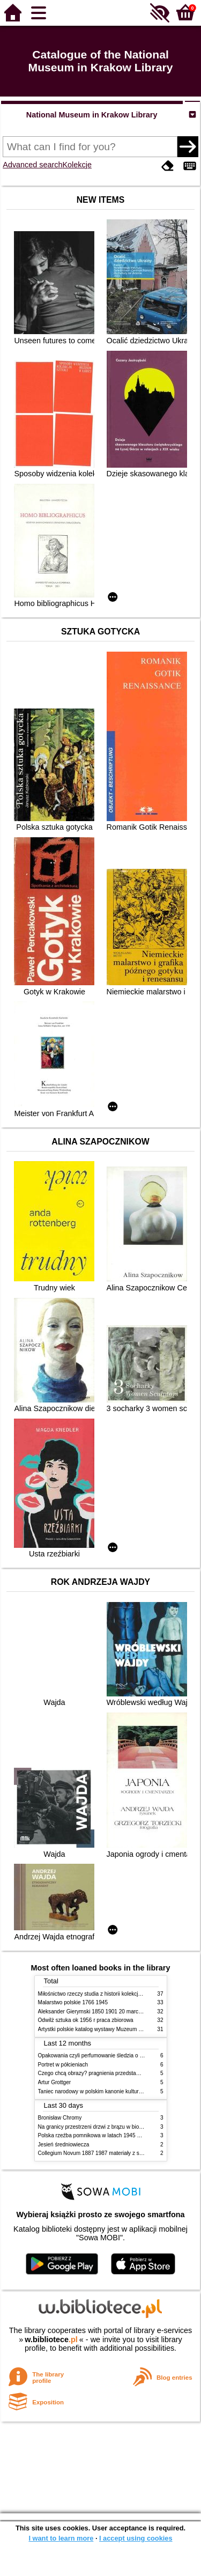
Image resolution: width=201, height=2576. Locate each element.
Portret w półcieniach (63, 2065)
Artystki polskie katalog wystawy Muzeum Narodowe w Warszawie (117, 2029)
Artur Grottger (54, 2082)
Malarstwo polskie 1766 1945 (73, 2002)
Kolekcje (77, 164)
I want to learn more (60, 2538)
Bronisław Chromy (60, 2118)
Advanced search (32, 164)
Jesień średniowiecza (64, 2144)
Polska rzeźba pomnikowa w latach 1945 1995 (93, 2135)
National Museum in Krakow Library (92, 114)
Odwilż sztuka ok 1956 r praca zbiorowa (85, 2020)
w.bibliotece (51, 2339)
